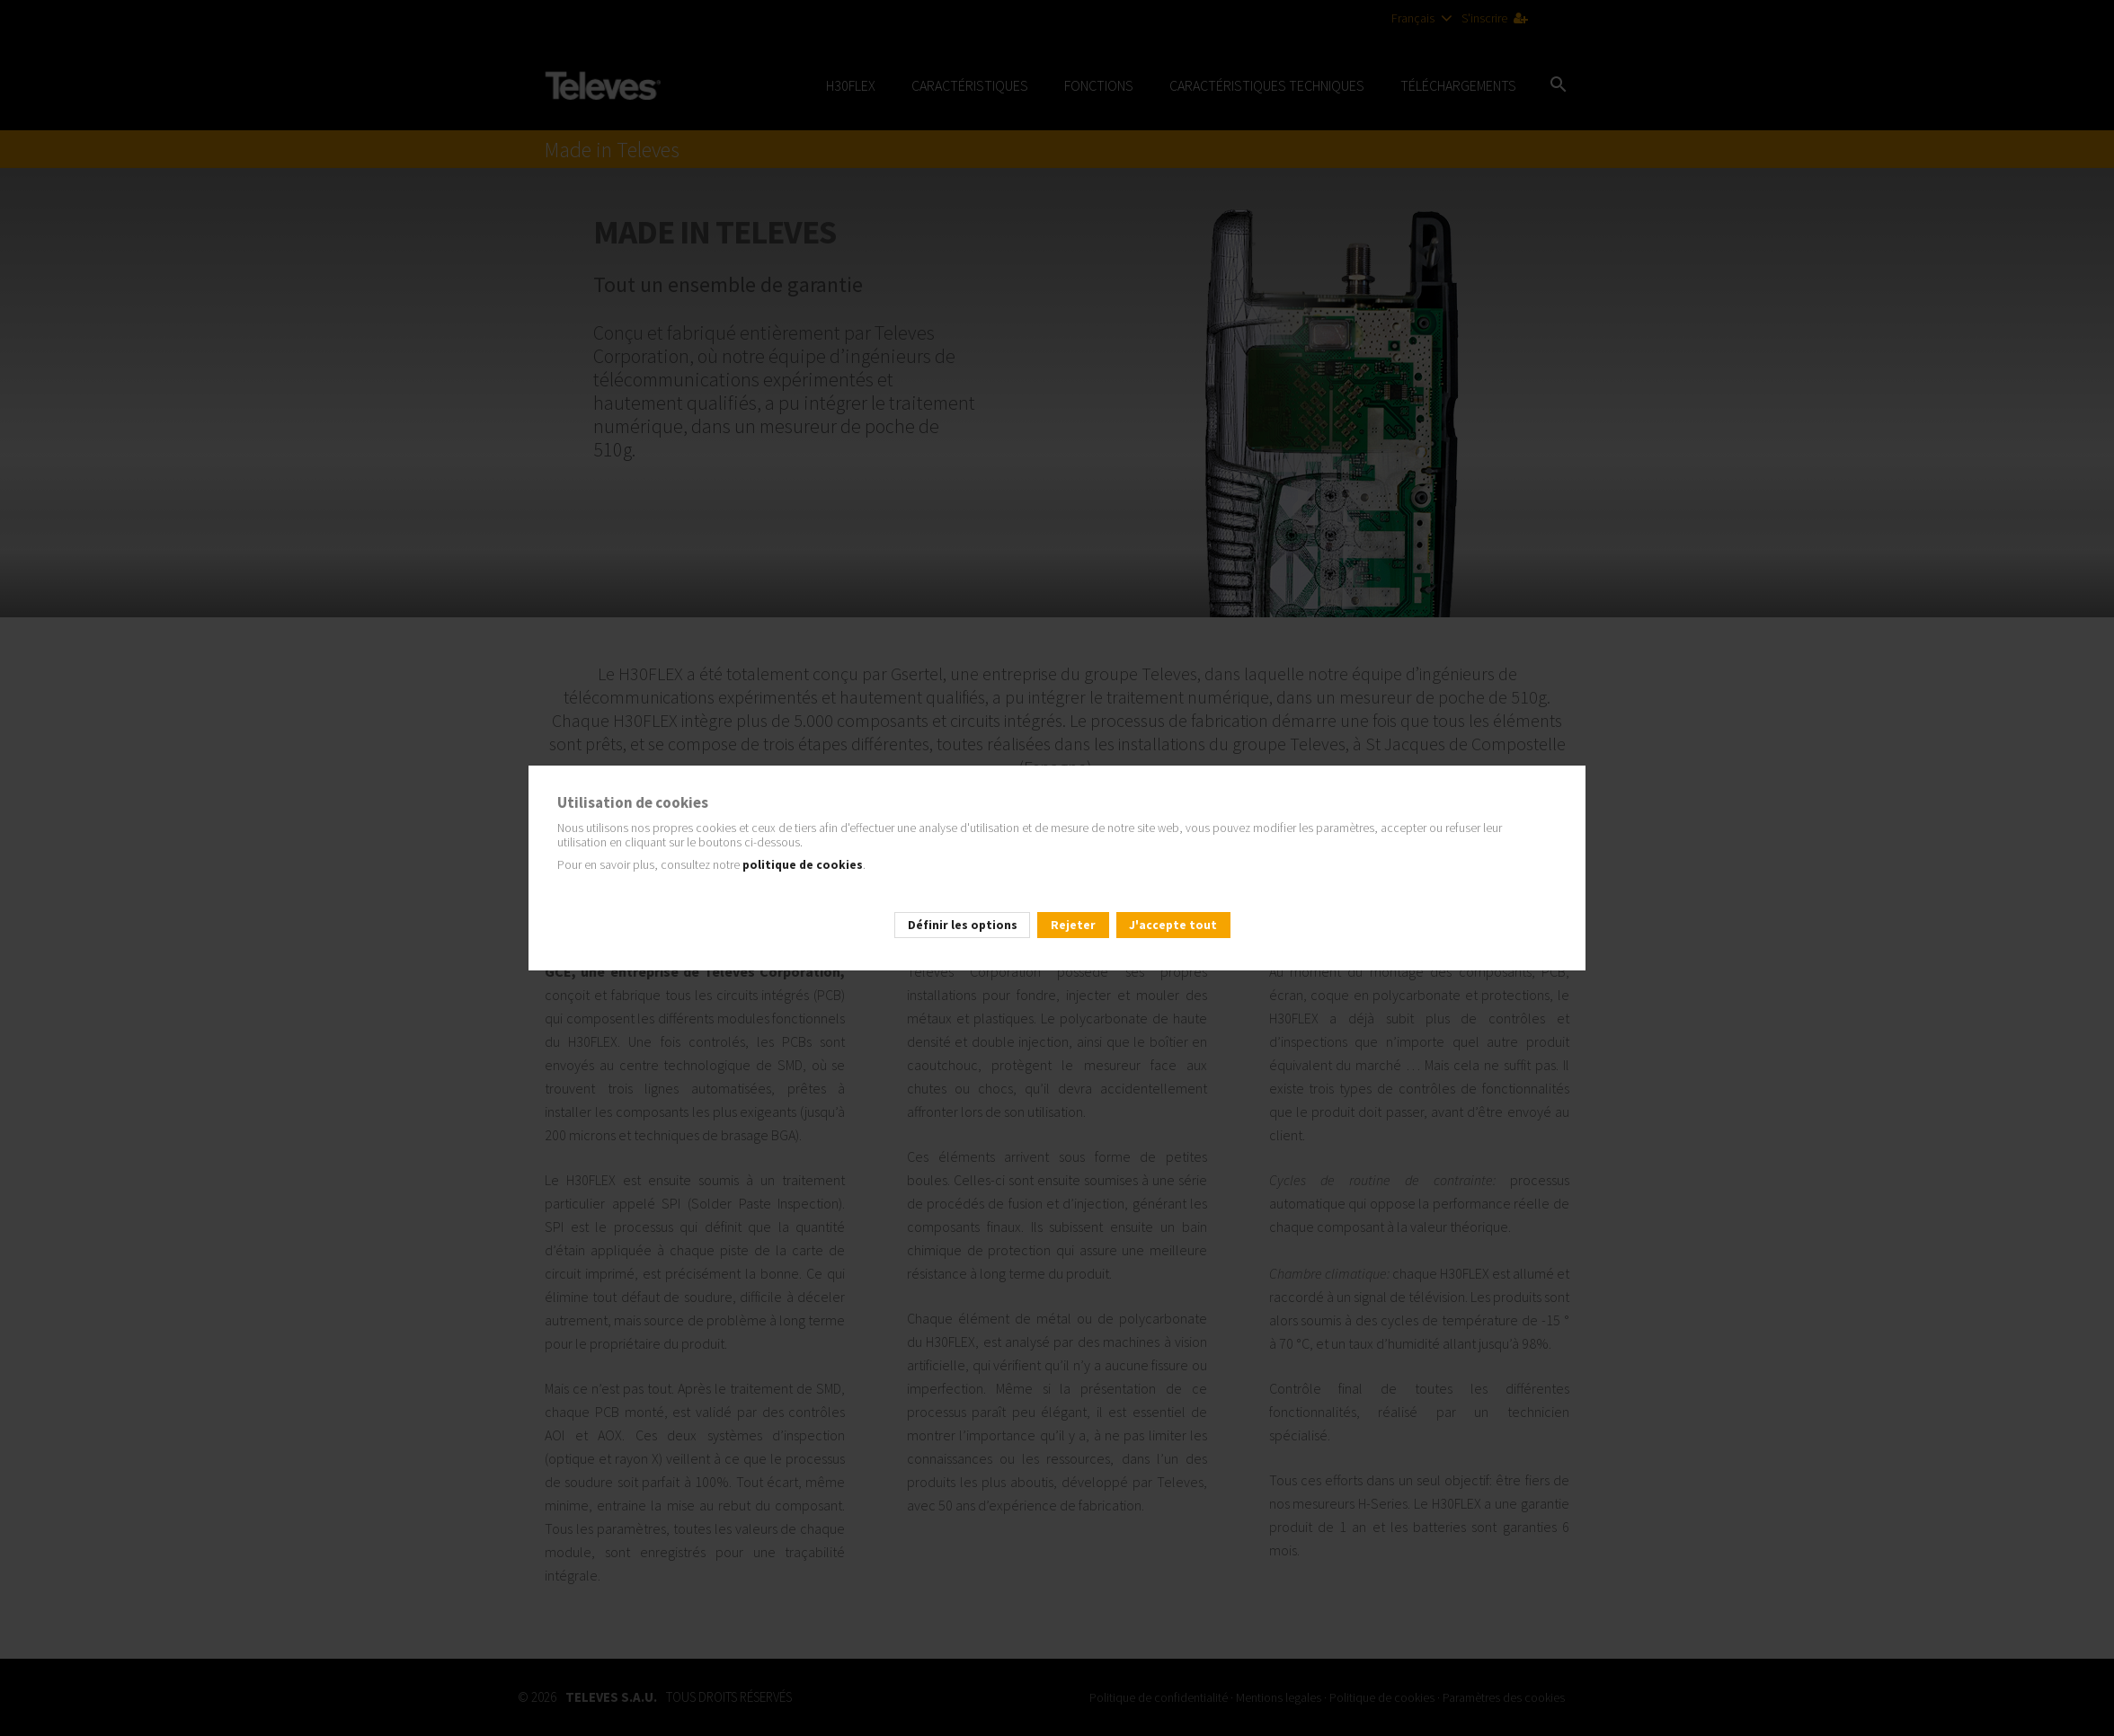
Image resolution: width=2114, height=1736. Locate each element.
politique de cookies (801, 864)
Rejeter (1073, 925)
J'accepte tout (1173, 925)
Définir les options (962, 925)
